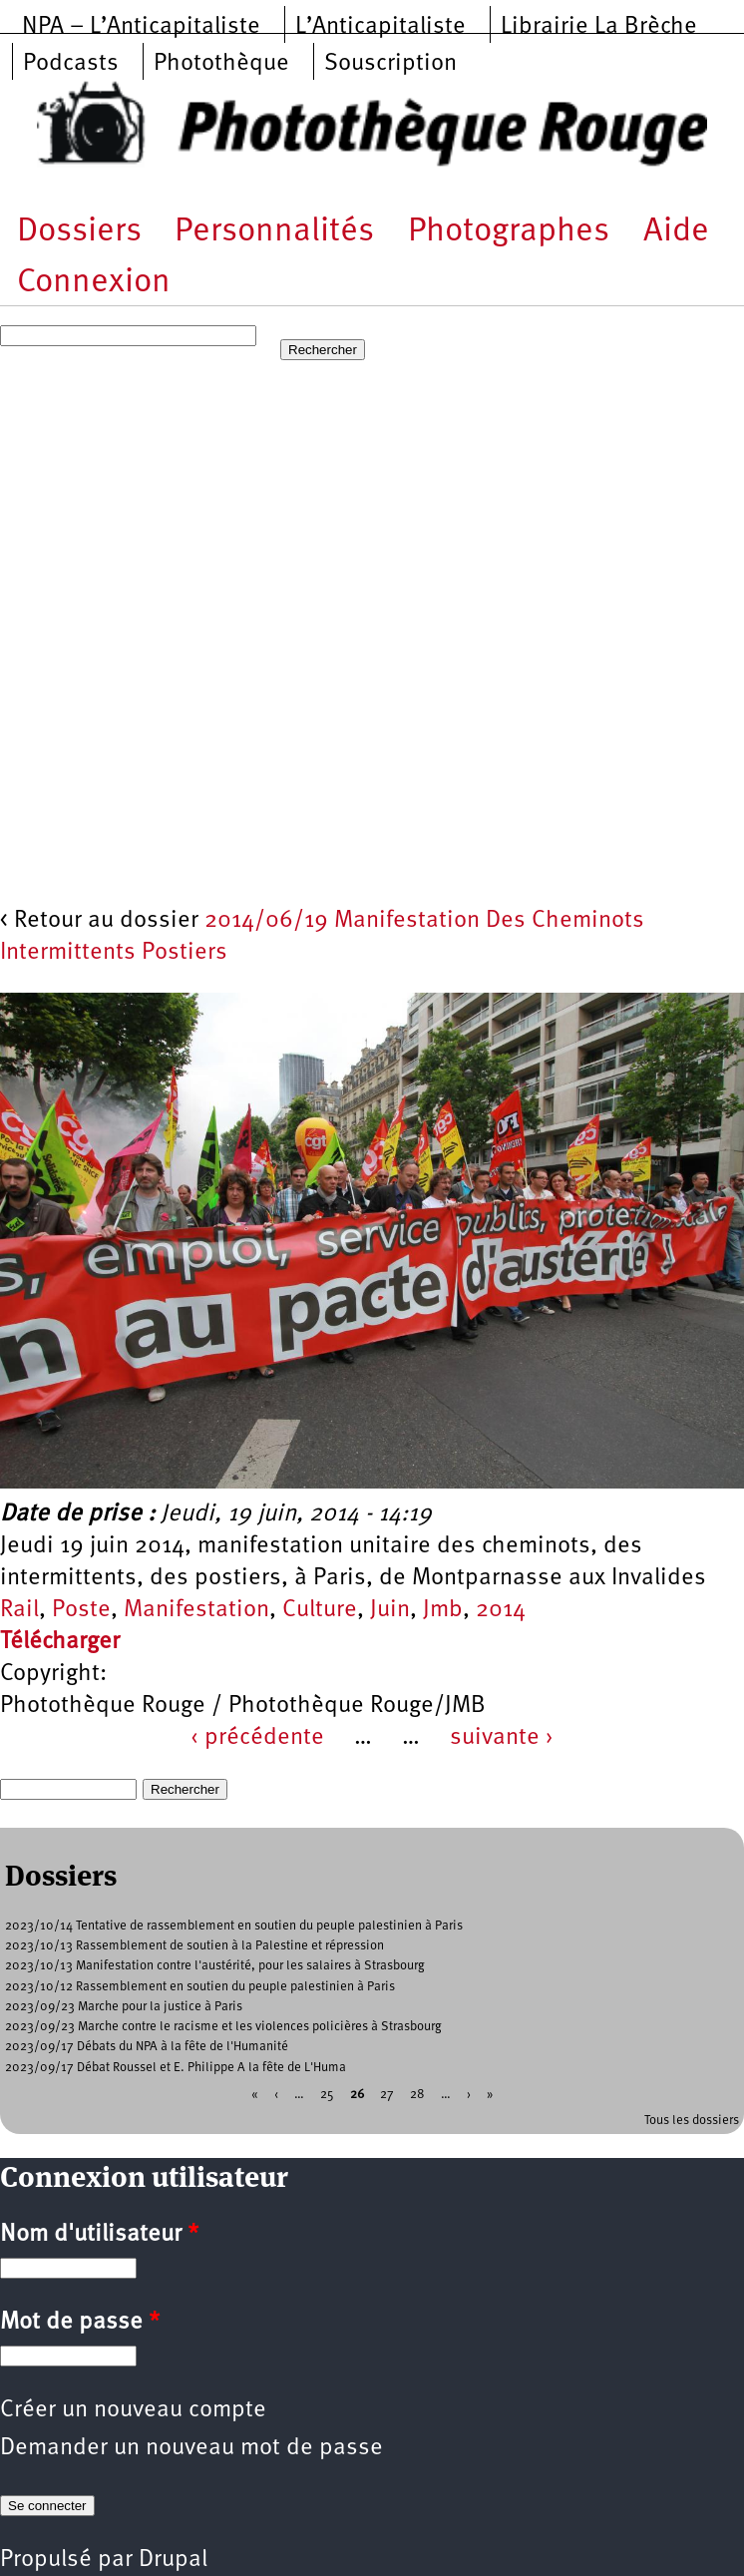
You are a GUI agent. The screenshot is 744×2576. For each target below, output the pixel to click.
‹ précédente (257, 1738)
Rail (19, 1610)
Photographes (508, 231)
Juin (390, 1610)
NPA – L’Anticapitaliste (141, 27)
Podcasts (71, 64)
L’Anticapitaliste (380, 27)
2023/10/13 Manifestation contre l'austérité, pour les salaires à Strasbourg (215, 1965)
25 (327, 2093)
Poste (81, 1610)
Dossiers (79, 231)
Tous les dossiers (691, 2120)
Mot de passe (80, 2323)
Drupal (173, 2560)
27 (387, 2093)
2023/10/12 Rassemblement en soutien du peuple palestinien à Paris (200, 1986)
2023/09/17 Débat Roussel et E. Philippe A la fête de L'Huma (175, 2067)
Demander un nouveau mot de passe (191, 2448)
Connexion (94, 282)
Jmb (443, 1610)
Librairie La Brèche (599, 27)
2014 (501, 1610)
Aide (676, 231)
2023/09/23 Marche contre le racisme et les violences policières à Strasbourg (223, 2026)
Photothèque (221, 64)
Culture (319, 1610)
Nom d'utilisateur (99, 2235)
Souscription (390, 64)
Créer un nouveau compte (133, 2410)
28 (417, 2093)
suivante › (502, 1738)
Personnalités (274, 231)
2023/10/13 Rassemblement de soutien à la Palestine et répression (194, 1945)
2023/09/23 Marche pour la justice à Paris (123, 2006)
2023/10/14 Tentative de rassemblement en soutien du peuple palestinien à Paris (234, 1926)
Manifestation (196, 1610)
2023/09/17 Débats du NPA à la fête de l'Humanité (146, 2046)
